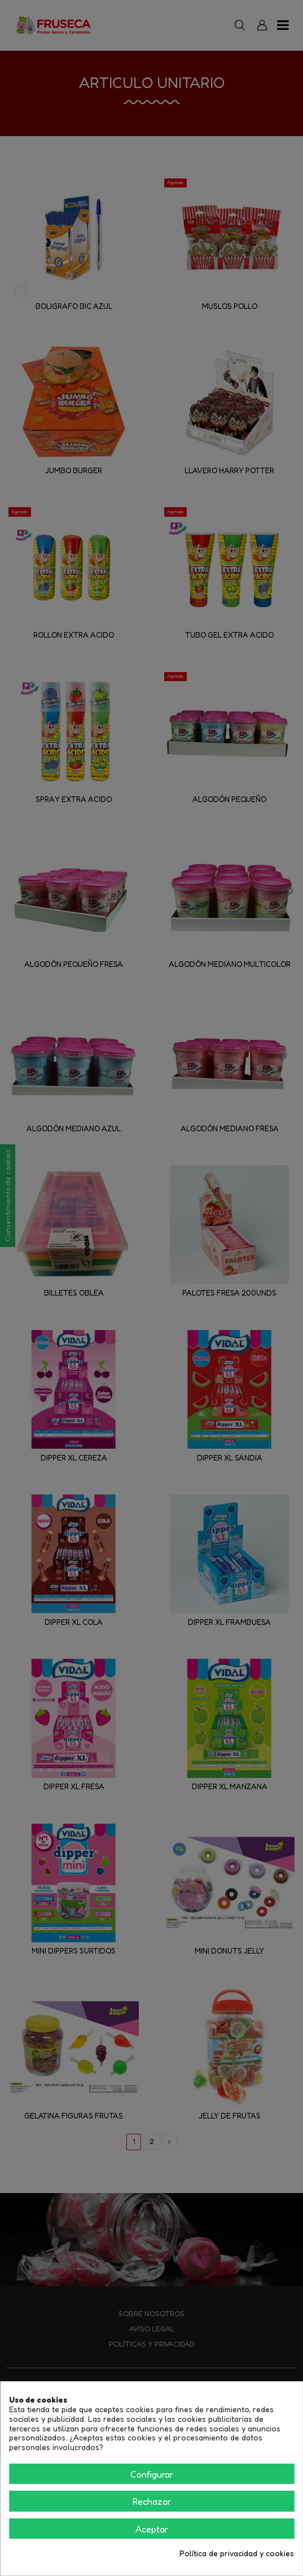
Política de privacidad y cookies (236, 2553)
